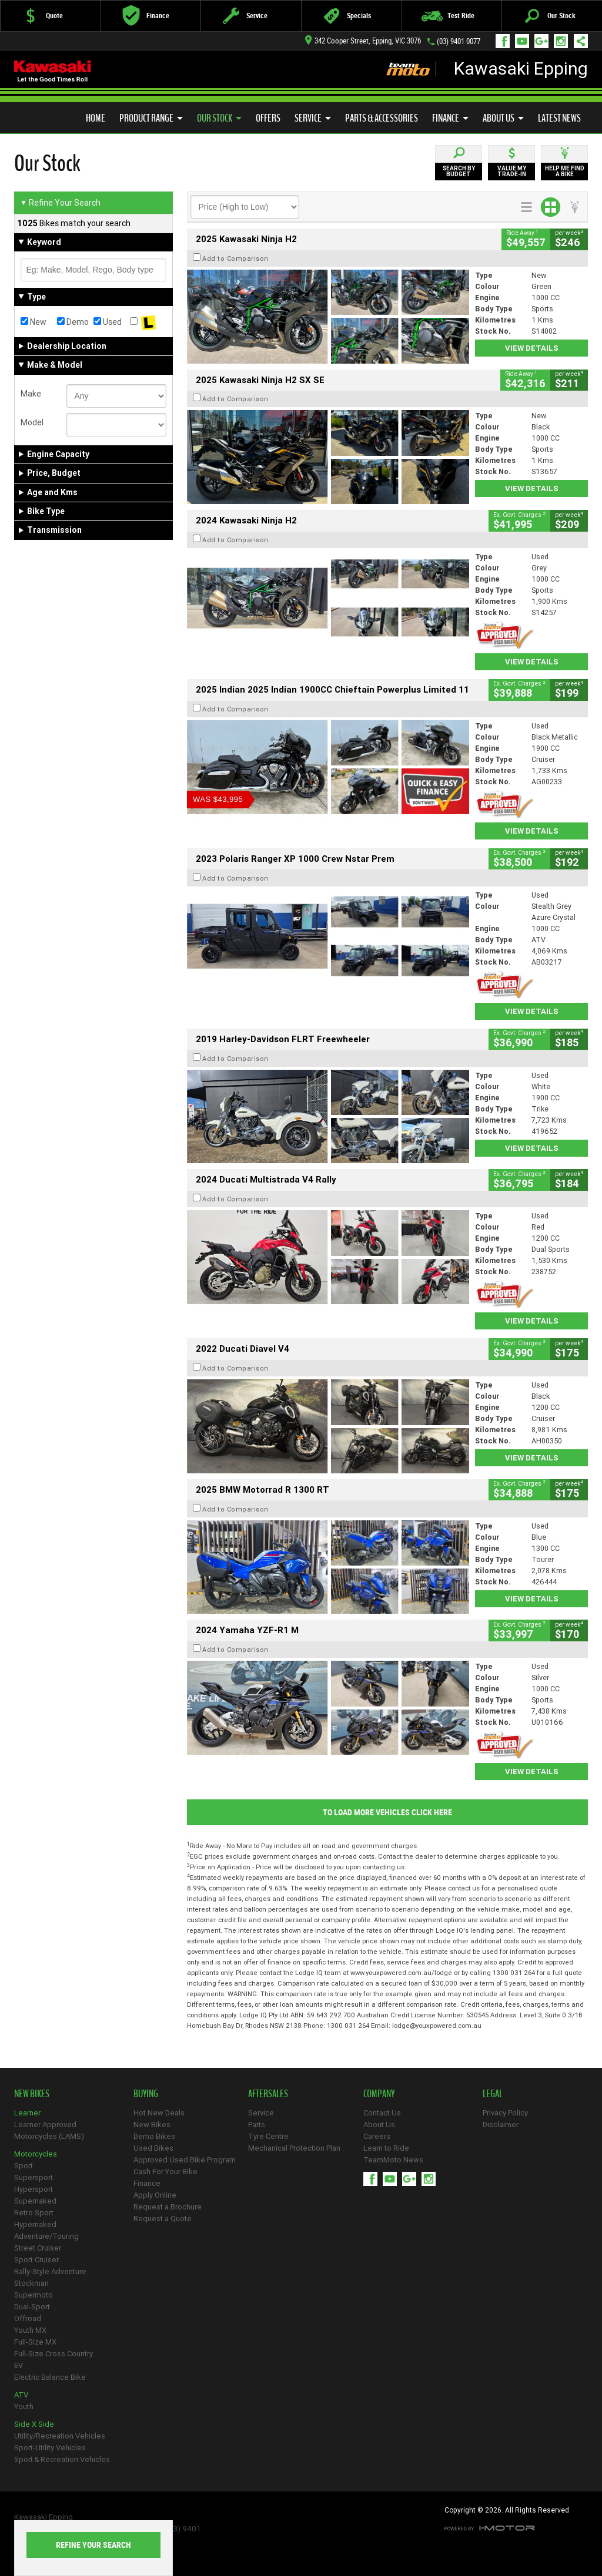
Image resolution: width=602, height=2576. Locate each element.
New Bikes (151, 2125)
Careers (376, 2136)
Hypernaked (35, 2224)
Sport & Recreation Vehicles (62, 2459)
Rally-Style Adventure (50, 2271)
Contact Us (382, 2113)
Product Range (151, 118)
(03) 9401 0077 (458, 41)
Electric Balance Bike (50, 2377)
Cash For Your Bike (165, 2172)
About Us (503, 118)
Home (95, 118)
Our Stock (219, 118)
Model (32, 422)
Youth (24, 2407)
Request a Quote (162, 2219)
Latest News (559, 118)
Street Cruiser (37, 2248)
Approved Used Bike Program (184, 2160)
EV (18, 2365)
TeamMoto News (393, 2160)
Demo (73, 322)
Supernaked (35, 2201)
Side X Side (34, 2424)
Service (313, 118)
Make (31, 393)
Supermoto (33, 2295)
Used (107, 322)
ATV (21, 2395)
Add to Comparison (235, 258)
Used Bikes (153, 2148)
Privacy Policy (505, 2113)
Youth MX (30, 2330)
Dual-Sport (32, 2307)
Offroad (27, 2318)
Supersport (33, 2177)
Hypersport (33, 2189)
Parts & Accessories (381, 118)
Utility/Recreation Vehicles (59, 2436)
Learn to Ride (386, 2148)
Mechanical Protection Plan (294, 2148)
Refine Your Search (60, 202)
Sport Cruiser (36, 2260)
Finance (450, 118)
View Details (531, 348)
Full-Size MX (35, 2342)
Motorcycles (35, 2154)
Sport (23, 2166)
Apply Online (154, 2195)
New (33, 322)
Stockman (31, 2283)
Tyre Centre (268, 2136)
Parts (256, 2125)
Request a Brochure (167, 2207)
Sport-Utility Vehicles (50, 2448)
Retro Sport (33, 2213)
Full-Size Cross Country (53, 2354)
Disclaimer (501, 2125)
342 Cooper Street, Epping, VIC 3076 (363, 40)
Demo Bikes (154, 2136)
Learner (27, 2113)
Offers (268, 118)
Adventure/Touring (46, 2236)
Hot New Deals (159, 2113)
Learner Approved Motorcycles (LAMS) (49, 2130)
